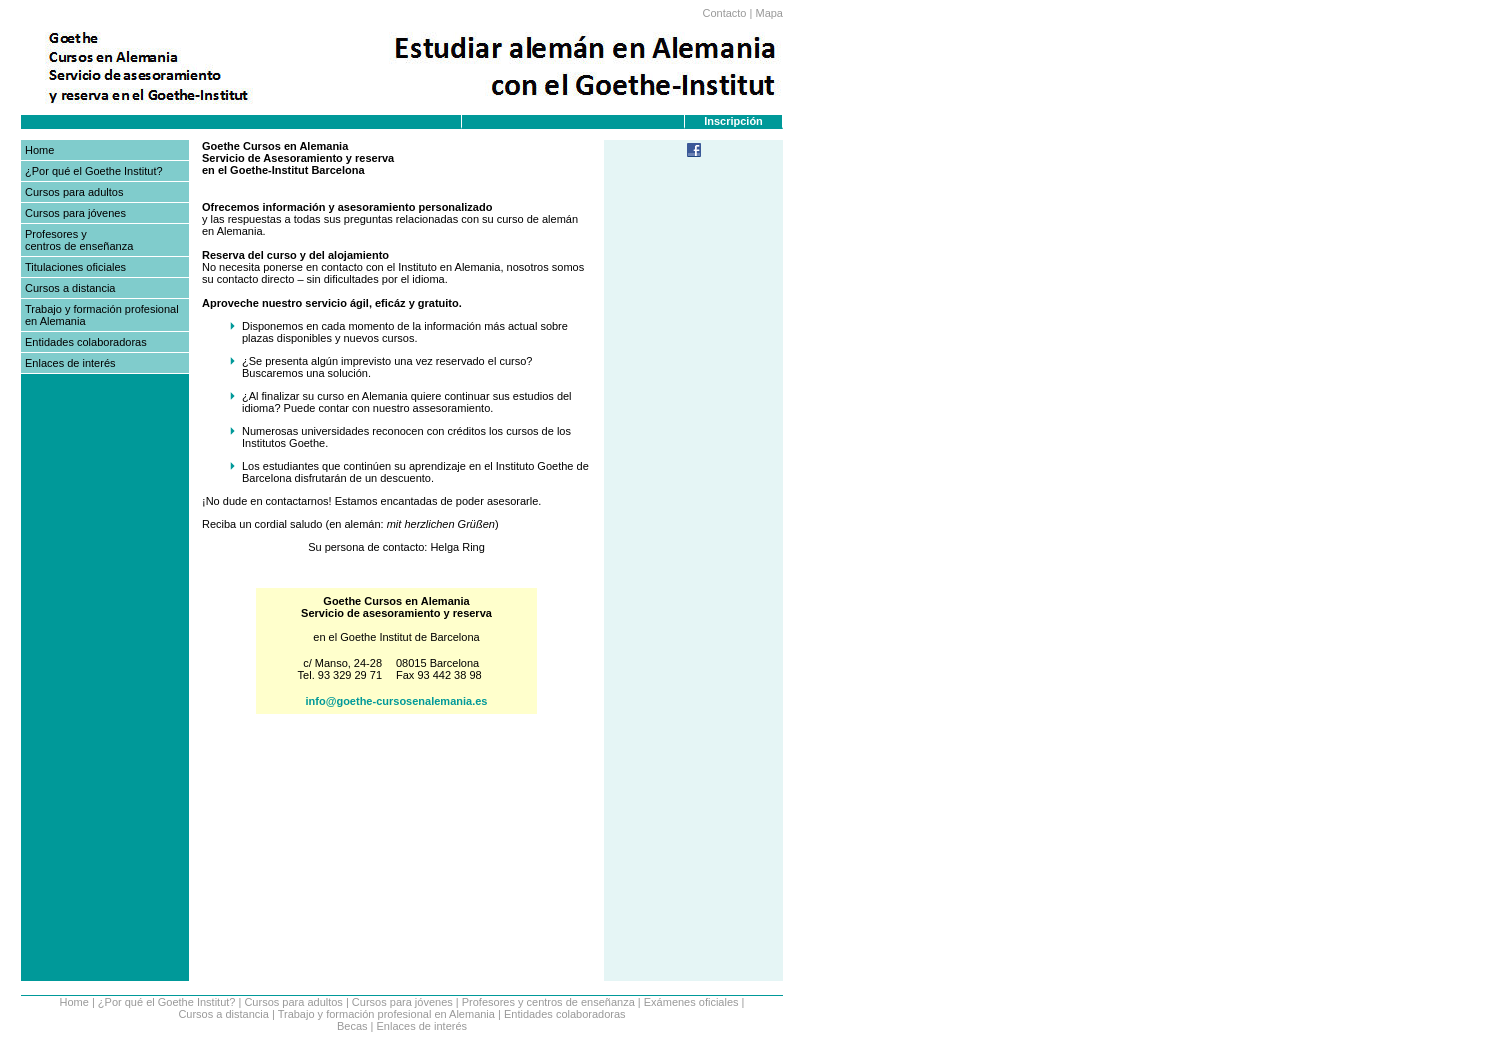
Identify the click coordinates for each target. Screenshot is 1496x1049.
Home (39, 150)
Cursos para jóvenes (75, 213)
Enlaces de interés (70, 363)
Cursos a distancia (70, 288)
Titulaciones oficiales (75, 267)
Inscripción (733, 121)
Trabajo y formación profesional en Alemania (386, 1014)
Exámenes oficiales (691, 1002)
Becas (352, 1026)
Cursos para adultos (74, 192)
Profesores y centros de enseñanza (79, 240)
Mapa (769, 13)
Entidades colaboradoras (86, 342)
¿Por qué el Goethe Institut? (94, 171)
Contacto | (727, 13)
